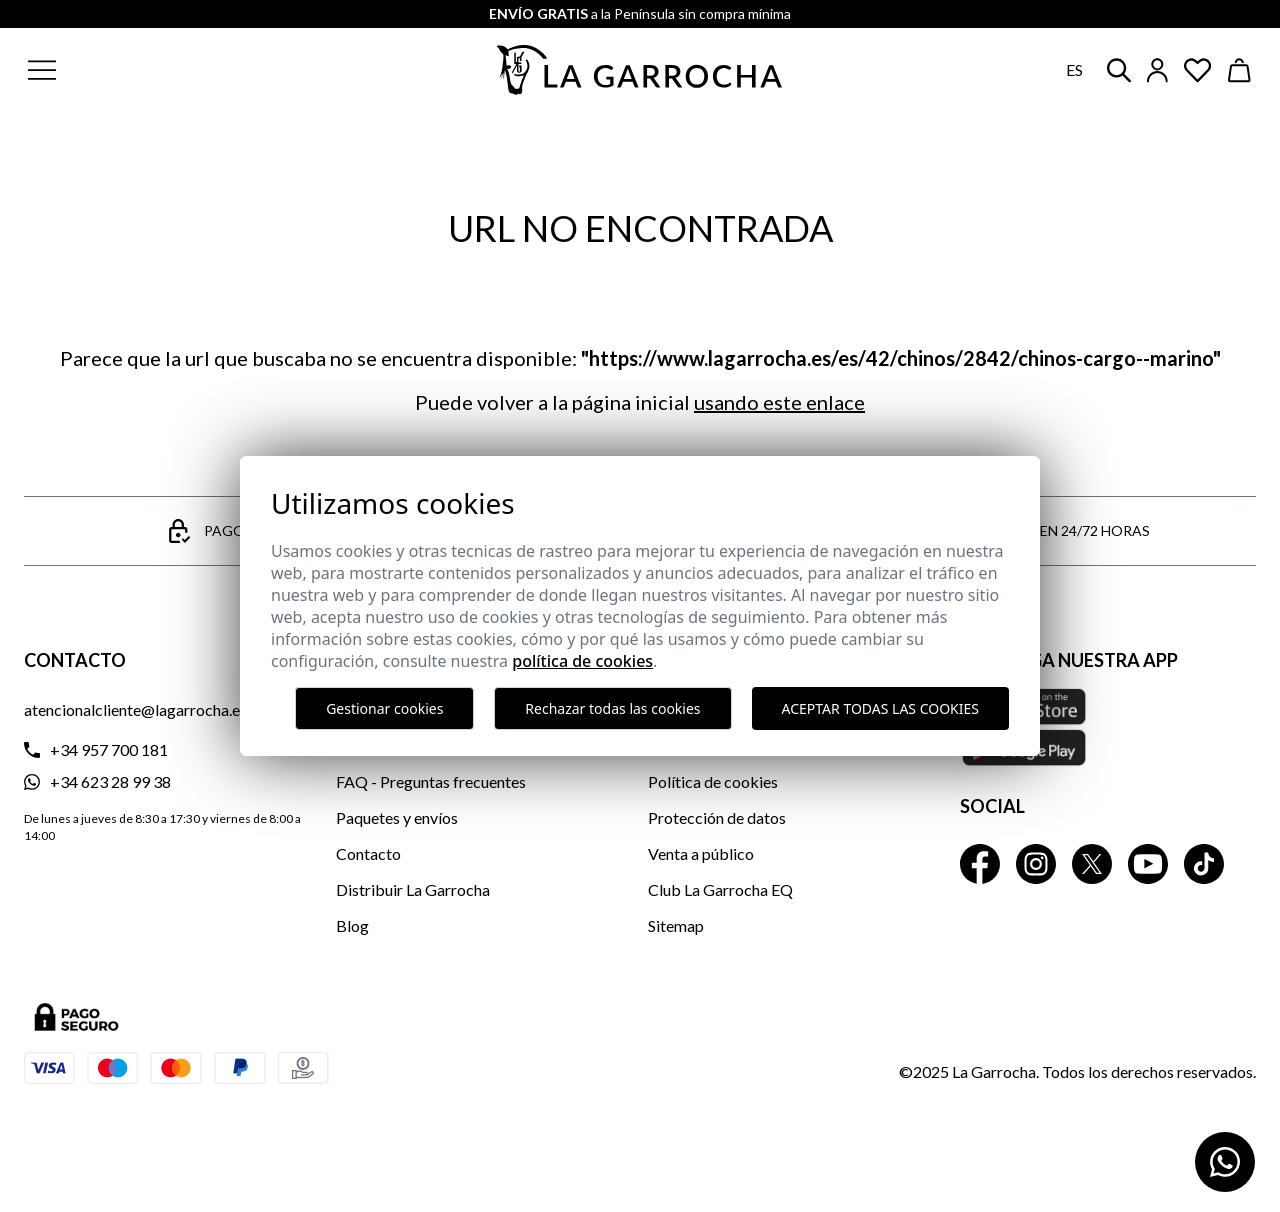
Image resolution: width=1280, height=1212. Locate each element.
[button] (163, 70)
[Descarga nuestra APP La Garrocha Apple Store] (1108, 727)
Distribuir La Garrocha (413, 889)
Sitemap (676, 925)
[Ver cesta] (1240, 70)
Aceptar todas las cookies (880, 708)
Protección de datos (717, 817)
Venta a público (701, 853)
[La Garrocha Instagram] (1036, 864)
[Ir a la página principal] (640, 70)
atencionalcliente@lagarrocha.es (135, 709)
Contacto (368, 853)
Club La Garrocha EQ (720, 889)
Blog (352, 925)
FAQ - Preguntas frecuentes (431, 781)
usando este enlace (779, 402)
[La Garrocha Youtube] (1148, 864)
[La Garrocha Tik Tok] (1204, 864)
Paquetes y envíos (397, 817)
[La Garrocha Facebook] (980, 864)
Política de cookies (713, 781)
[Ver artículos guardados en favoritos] (1198, 70)
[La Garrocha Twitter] (1092, 864)
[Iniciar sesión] (1157, 70)
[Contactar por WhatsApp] (1225, 1162)
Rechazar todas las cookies (612, 708)
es (1074, 69)
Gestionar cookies (384, 708)
